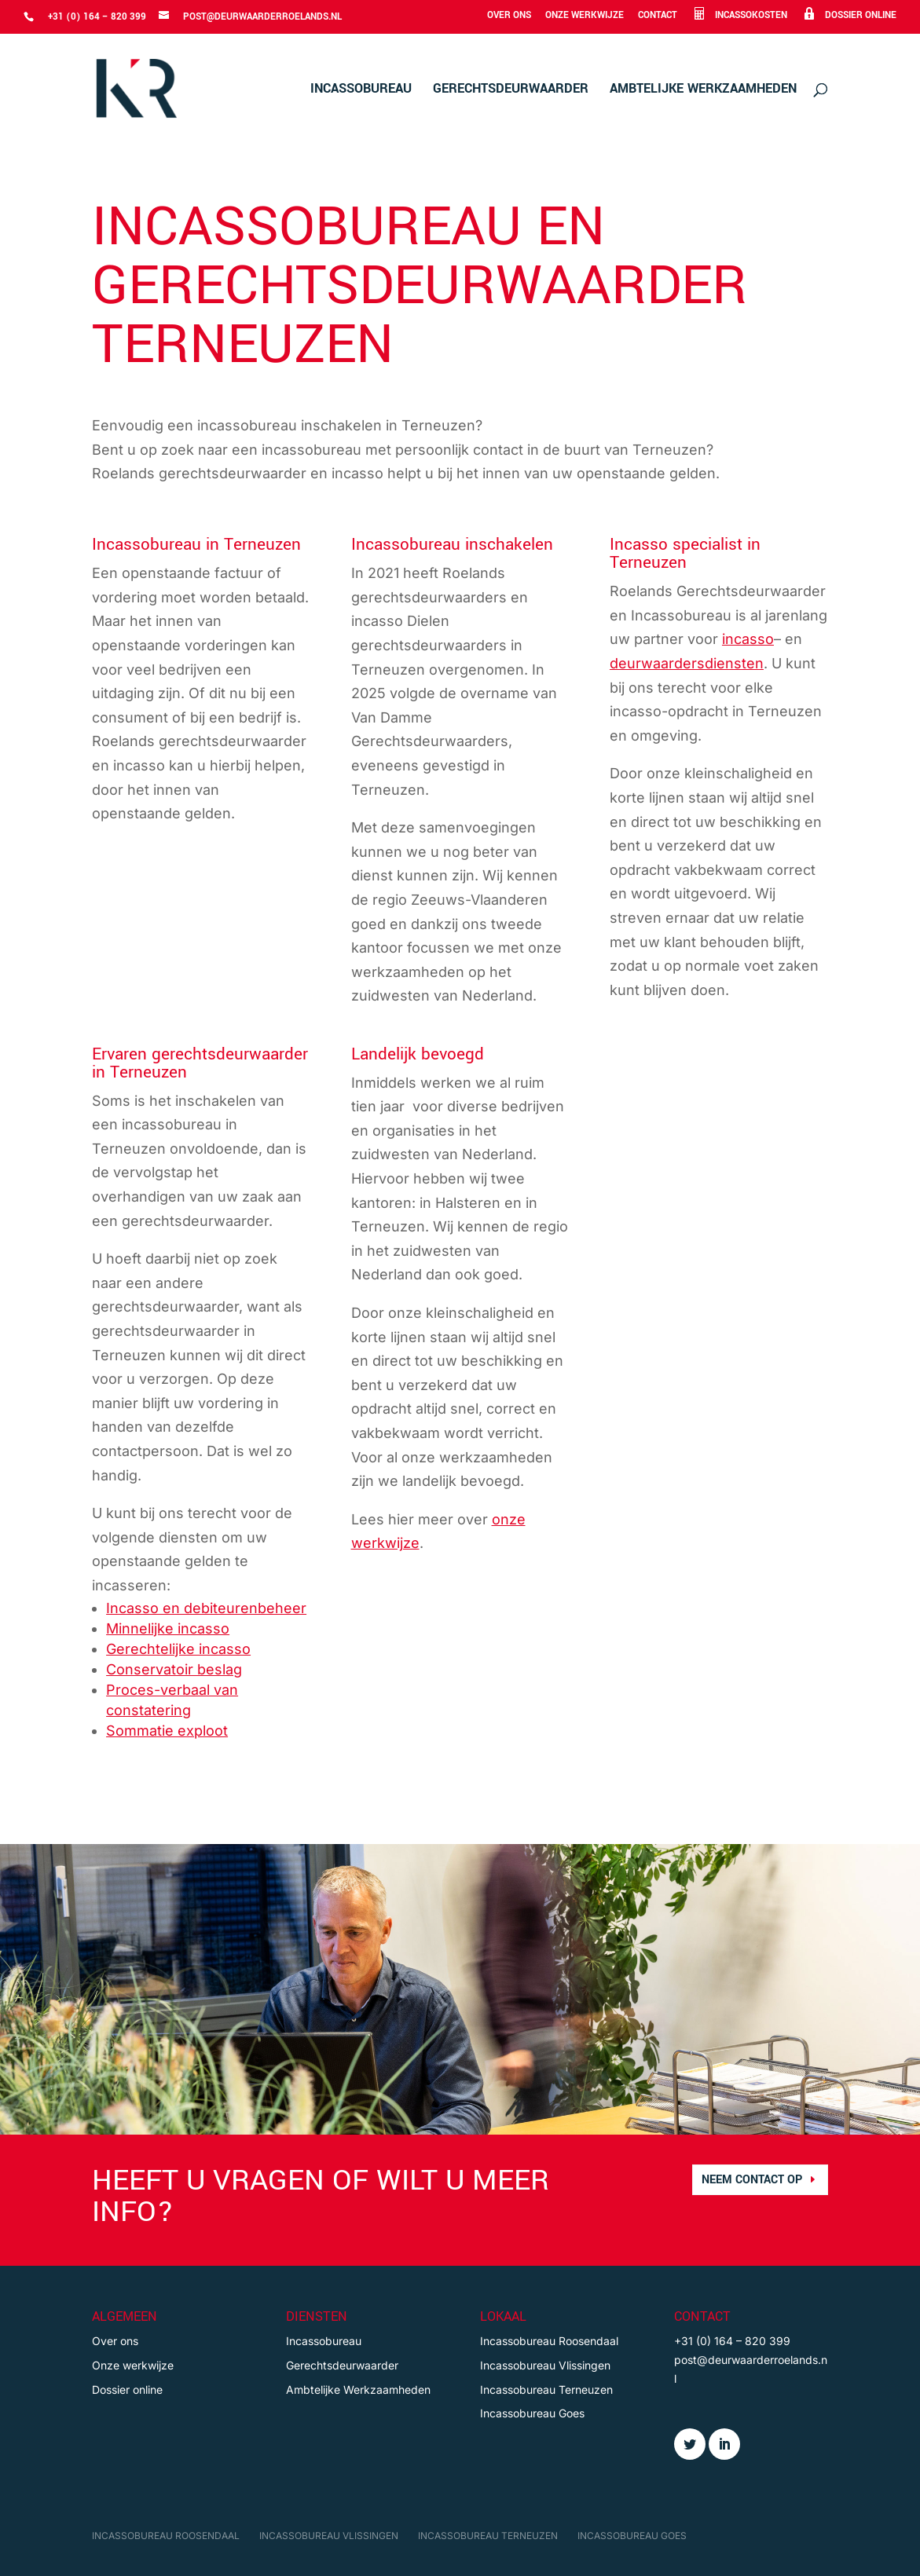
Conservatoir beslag (174, 1669)
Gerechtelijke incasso (178, 1649)
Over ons (509, 16)
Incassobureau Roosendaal (549, 2340)
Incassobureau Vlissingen (545, 2365)
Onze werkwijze (584, 16)
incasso (748, 639)
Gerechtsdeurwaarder (510, 90)
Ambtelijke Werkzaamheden (703, 90)
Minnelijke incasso (167, 1628)
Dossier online (127, 2389)
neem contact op (752, 2180)
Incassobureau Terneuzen (546, 2389)
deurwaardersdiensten (687, 663)
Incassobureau (361, 90)
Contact (657, 16)
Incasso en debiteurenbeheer (206, 1608)
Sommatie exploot (167, 1730)
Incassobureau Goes (532, 2413)
